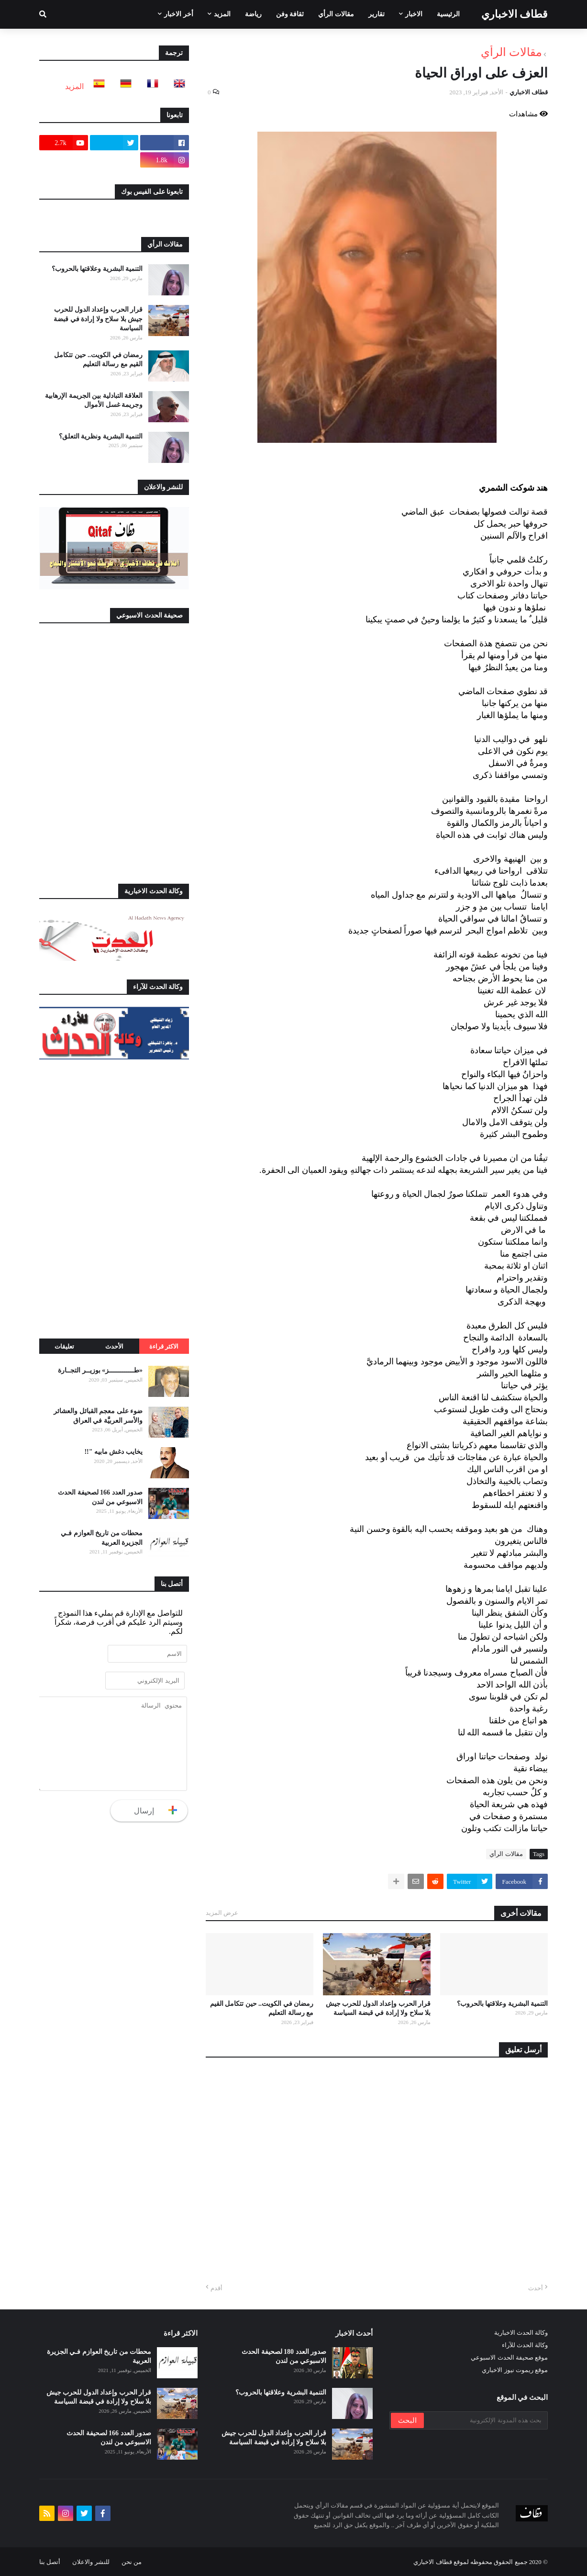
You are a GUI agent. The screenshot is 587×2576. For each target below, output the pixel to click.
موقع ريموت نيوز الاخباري (515, 2370)
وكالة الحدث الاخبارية (521, 2332)
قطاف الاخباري (514, 14)
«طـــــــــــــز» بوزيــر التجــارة (100, 1370)
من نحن (132, 2561)
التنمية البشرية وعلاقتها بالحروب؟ (502, 2003)
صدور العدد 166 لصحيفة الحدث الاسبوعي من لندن (100, 1497)
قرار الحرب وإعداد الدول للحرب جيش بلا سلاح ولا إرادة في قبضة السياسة (378, 2008)
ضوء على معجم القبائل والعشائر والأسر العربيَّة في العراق (98, 1415)
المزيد (74, 86)
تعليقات (64, 1346)
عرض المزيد (222, 1912)
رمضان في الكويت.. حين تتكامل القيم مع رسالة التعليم (262, 2008)
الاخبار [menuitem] (413, 14)
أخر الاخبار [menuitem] (178, 14)
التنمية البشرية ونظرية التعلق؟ (101, 436)
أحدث (535, 2288)
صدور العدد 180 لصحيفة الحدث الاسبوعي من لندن (284, 2356)
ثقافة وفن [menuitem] (290, 14)
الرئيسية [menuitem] (448, 14)
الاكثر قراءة (163, 1346)
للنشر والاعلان (90, 2561)
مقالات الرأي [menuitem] (336, 14)
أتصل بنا (49, 2561)
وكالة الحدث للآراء (525, 2345)
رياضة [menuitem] (253, 14)
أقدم (216, 2288)
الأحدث (114, 1346)
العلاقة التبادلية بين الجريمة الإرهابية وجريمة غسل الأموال (94, 400)
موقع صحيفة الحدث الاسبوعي (509, 2357)
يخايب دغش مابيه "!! (113, 1451)
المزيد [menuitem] (222, 14)
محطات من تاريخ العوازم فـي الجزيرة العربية (102, 1538)
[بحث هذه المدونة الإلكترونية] (485, 2420)
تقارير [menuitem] (376, 14)
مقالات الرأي (511, 52)
